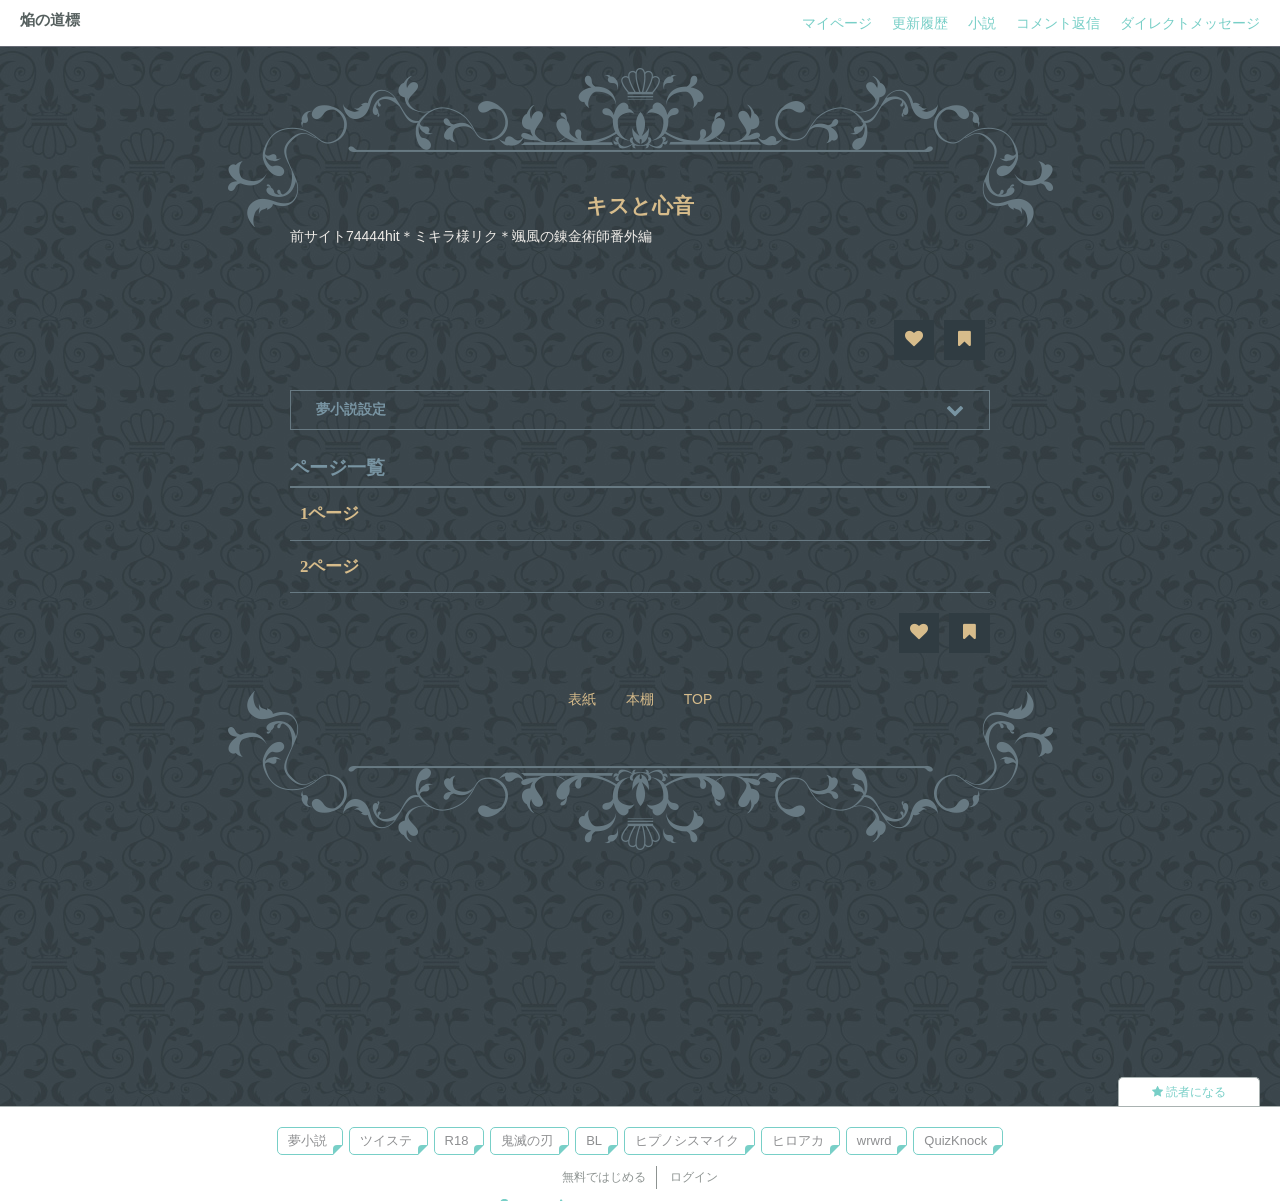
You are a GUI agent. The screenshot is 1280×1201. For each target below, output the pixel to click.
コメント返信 (1058, 23)
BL (594, 1140)
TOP (698, 699)
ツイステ (386, 1140)
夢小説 (307, 1140)
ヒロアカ (798, 1140)
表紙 (582, 699)
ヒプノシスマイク (687, 1140)
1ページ (329, 513)
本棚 (640, 699)
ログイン (694, 1177)
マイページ (837, 23)
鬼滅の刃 (527, 1140)
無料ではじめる (604, 1177)
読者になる (1189, 1092)
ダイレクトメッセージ (1190, 23)
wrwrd (874, 1140)
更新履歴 (920, 23)
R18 (457, 1140)
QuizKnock (955, 1140)
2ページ (329, 566)
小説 (982, 23)
